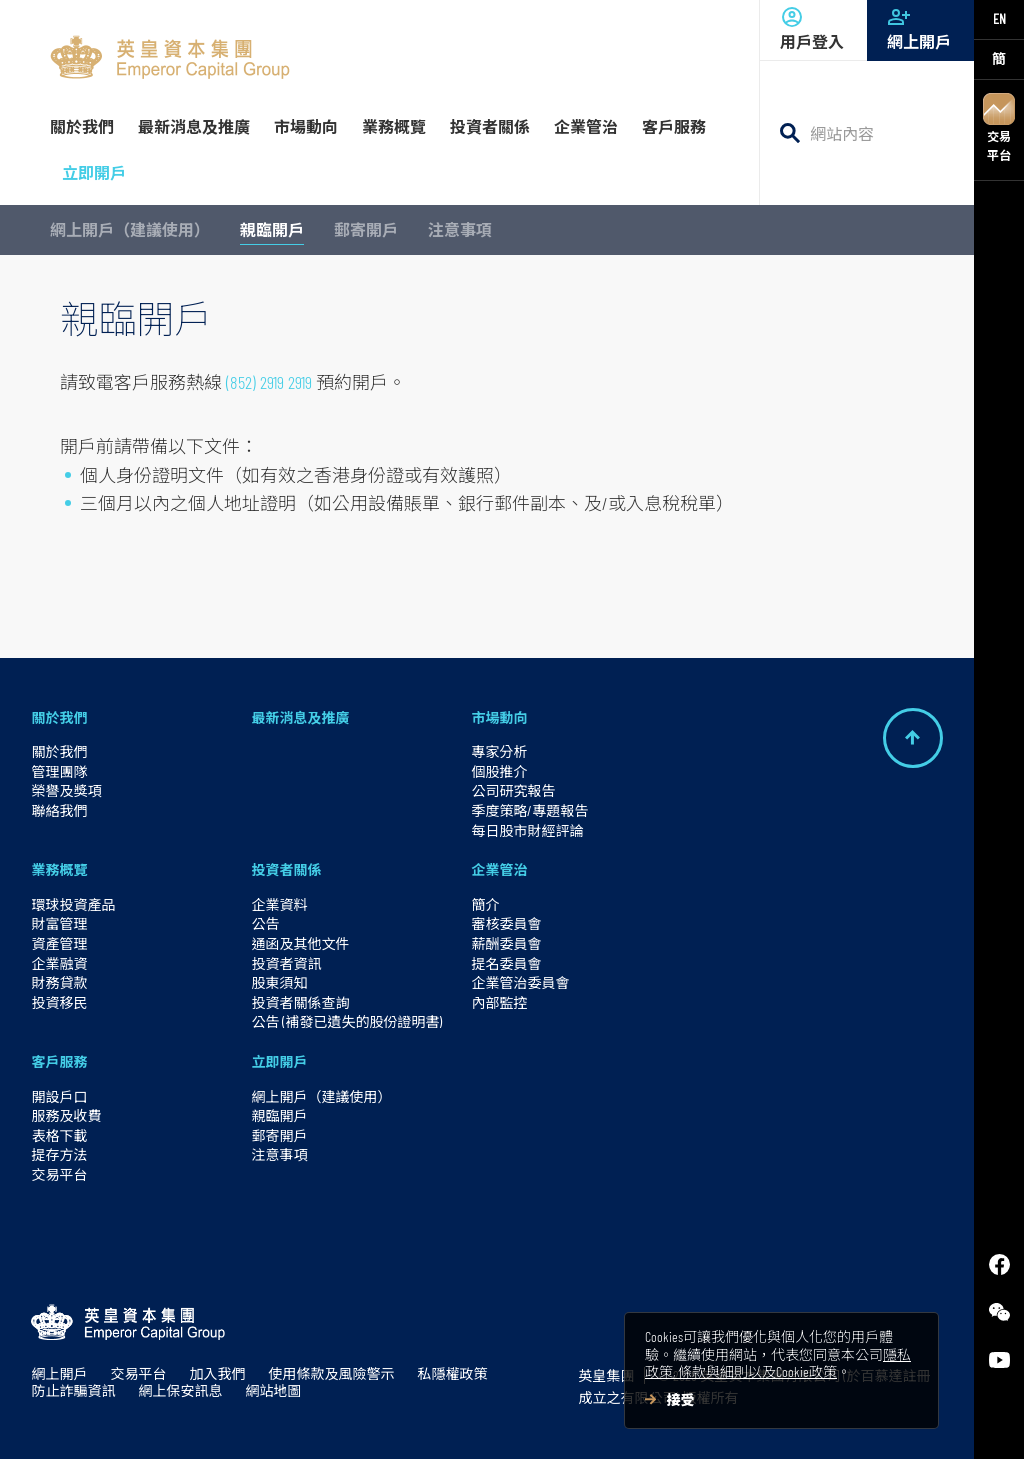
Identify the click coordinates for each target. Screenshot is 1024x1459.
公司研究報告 (513, 790)
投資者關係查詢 (300, 1002)
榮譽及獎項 (66, 790)
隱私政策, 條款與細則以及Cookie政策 (778, 1363)
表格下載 (59, 1135)
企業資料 (279, 904)
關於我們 (59, 717)
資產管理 (59, 943)
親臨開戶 (272, 229)
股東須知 (279, 982)
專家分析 (499, 751)
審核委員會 (506, 923)
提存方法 (59, 1154)
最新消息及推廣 (300, 717)
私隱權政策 (452, 1373)
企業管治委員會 (520, 982)
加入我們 (217, 1373)
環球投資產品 (73, 904)
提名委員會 (506, 963)
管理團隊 (59, 771)
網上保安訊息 (180, 1390)
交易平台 (999, 127)
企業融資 (59, 963)
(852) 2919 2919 (269, 382)
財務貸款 (59, 982)
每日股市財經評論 (527, 830)
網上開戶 (920, 28)
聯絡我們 (59, 810)
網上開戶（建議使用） (130, 229)
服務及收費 (66, 1115)
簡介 (485, 904)
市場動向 (499, 717)
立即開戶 (279, 1061)
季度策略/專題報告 (529, 810)
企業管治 (499, 869)
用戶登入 (813, 28)
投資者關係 (286, 869)
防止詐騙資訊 (73, 1390)
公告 (265, 923)
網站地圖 (273, 1390)
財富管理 (59, 923)
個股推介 (499, 771)
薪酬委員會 (506, 943)
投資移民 (59, 1002)
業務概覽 (59, 869)
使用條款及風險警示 (331, 1373)
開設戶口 (59, 1096)
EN (999, 18)
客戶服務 (59, 1061)
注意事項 (460, 229)
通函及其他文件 (300, 943)
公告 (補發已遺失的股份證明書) (346, 1021)
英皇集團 (606, 1375)
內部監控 (499, 1002)
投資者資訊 (286, 963)
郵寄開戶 (366, 229)
